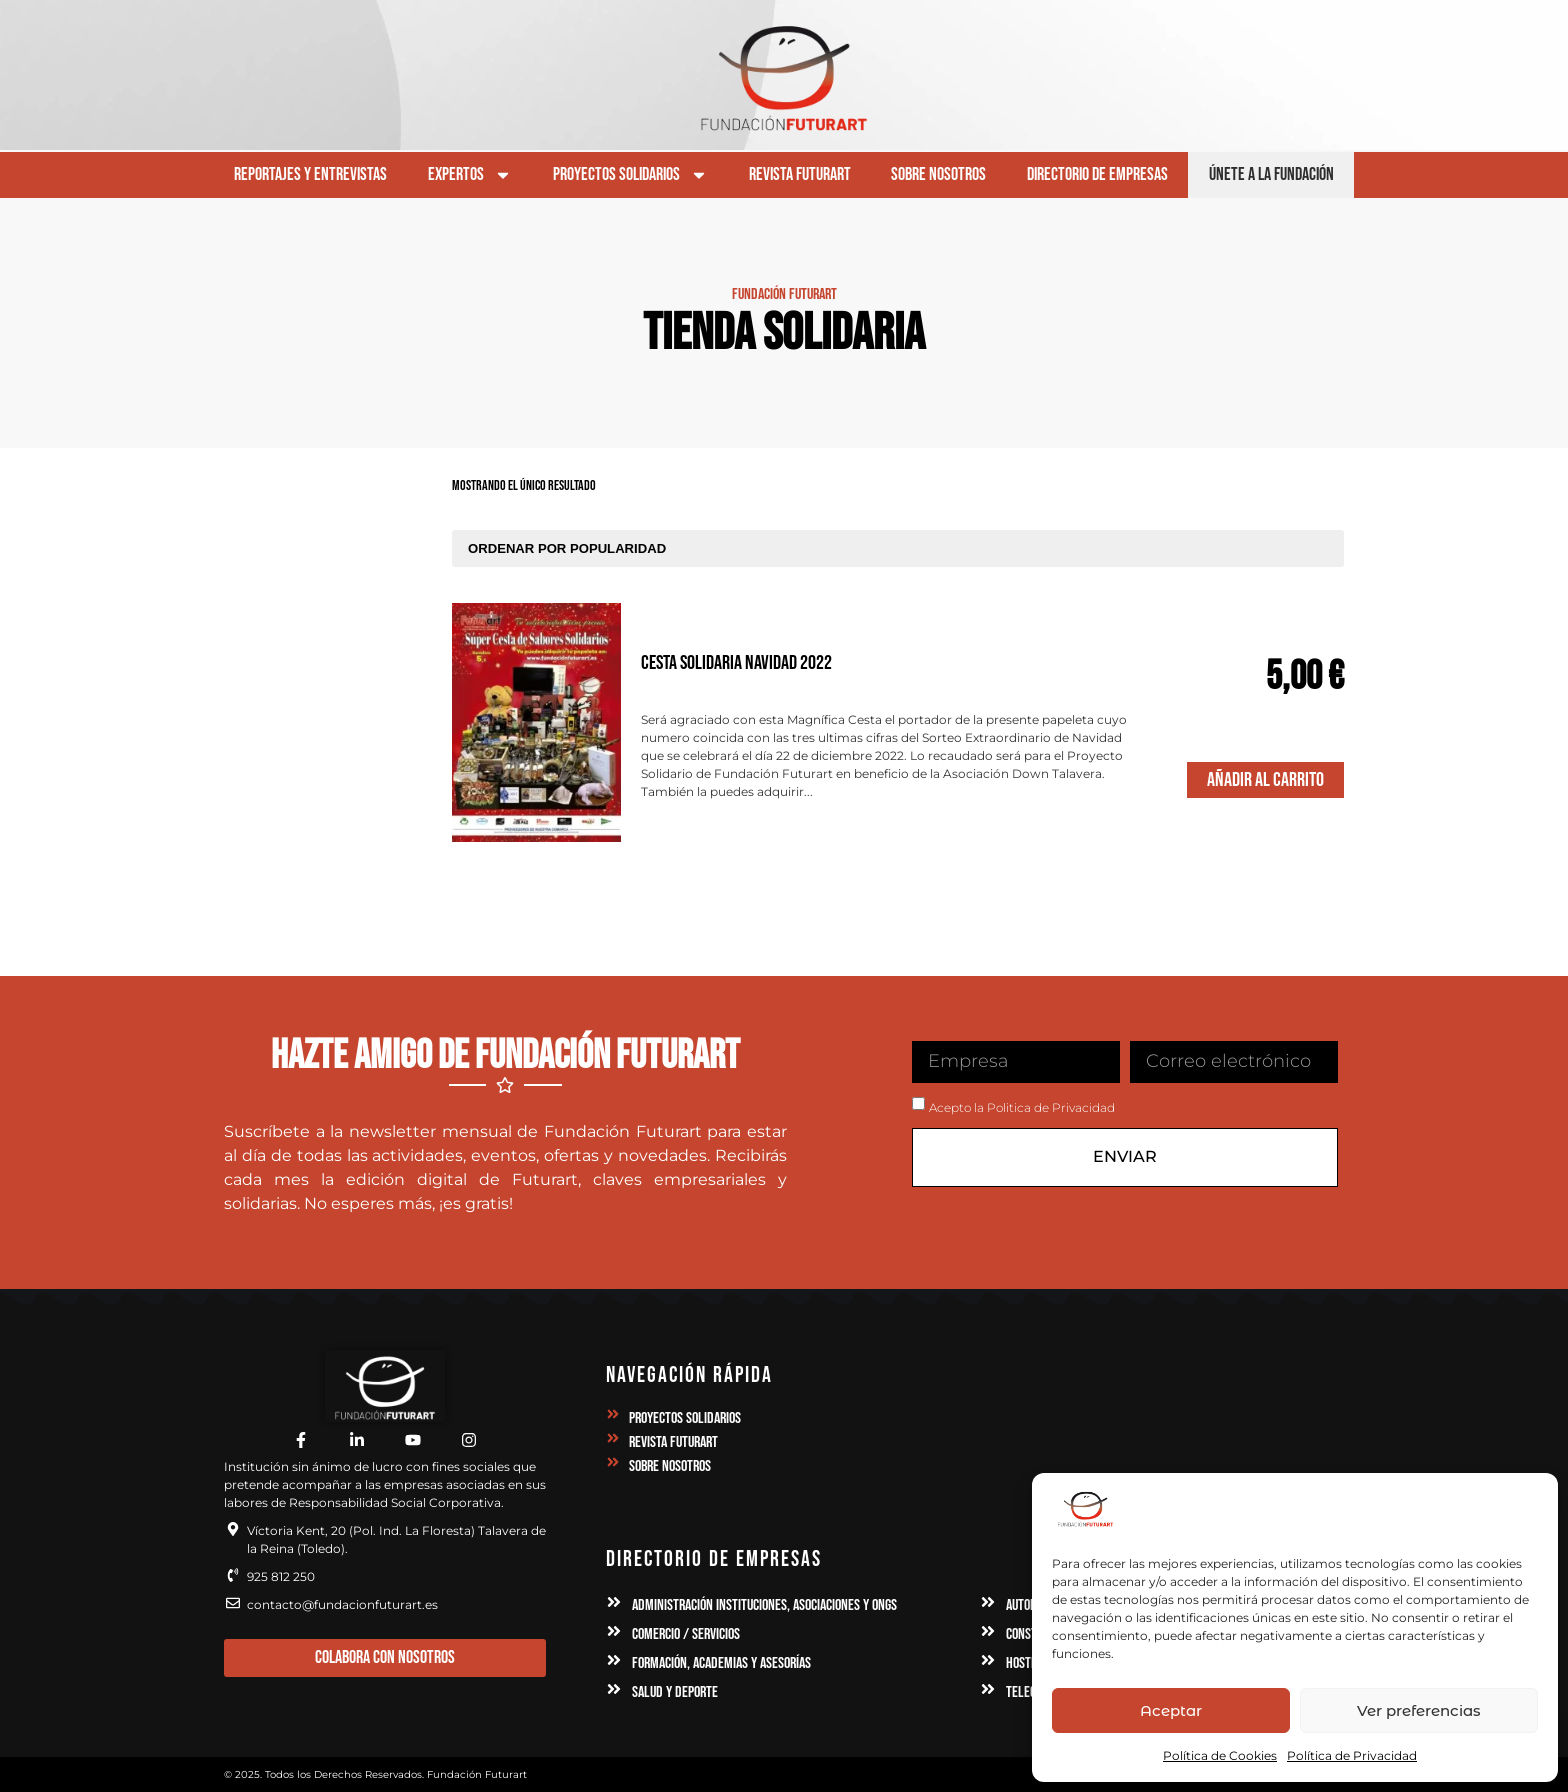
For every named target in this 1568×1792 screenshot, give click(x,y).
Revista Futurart (800, 174)
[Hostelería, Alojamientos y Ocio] (988, 1660)
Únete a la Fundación (1271, 174)
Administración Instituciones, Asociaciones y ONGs (764, 1605)
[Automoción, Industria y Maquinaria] (988, 1602)
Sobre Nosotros (938, 174)
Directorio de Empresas (1097, 174)
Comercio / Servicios (686, 1634)
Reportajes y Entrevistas (310, 174)
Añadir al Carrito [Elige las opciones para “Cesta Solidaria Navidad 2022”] (1265, 780)
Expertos (470, 175)
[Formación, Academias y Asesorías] (614, 1660)
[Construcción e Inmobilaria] (988, 1631)
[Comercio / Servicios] (614, 1631)
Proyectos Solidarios (630, 175)
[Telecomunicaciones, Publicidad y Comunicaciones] (988, 1689)
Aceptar (1171, 1710)
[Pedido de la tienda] (898, 548)
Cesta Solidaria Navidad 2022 (736, 663)
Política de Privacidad (1352, 1755)
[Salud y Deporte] (614, 1689)
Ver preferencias (1419, 1710)
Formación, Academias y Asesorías (721, 1663)
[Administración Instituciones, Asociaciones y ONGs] (614, 1602)
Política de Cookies (1220, 1755)
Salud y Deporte (675, 1692)
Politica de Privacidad (1051, 1107)
